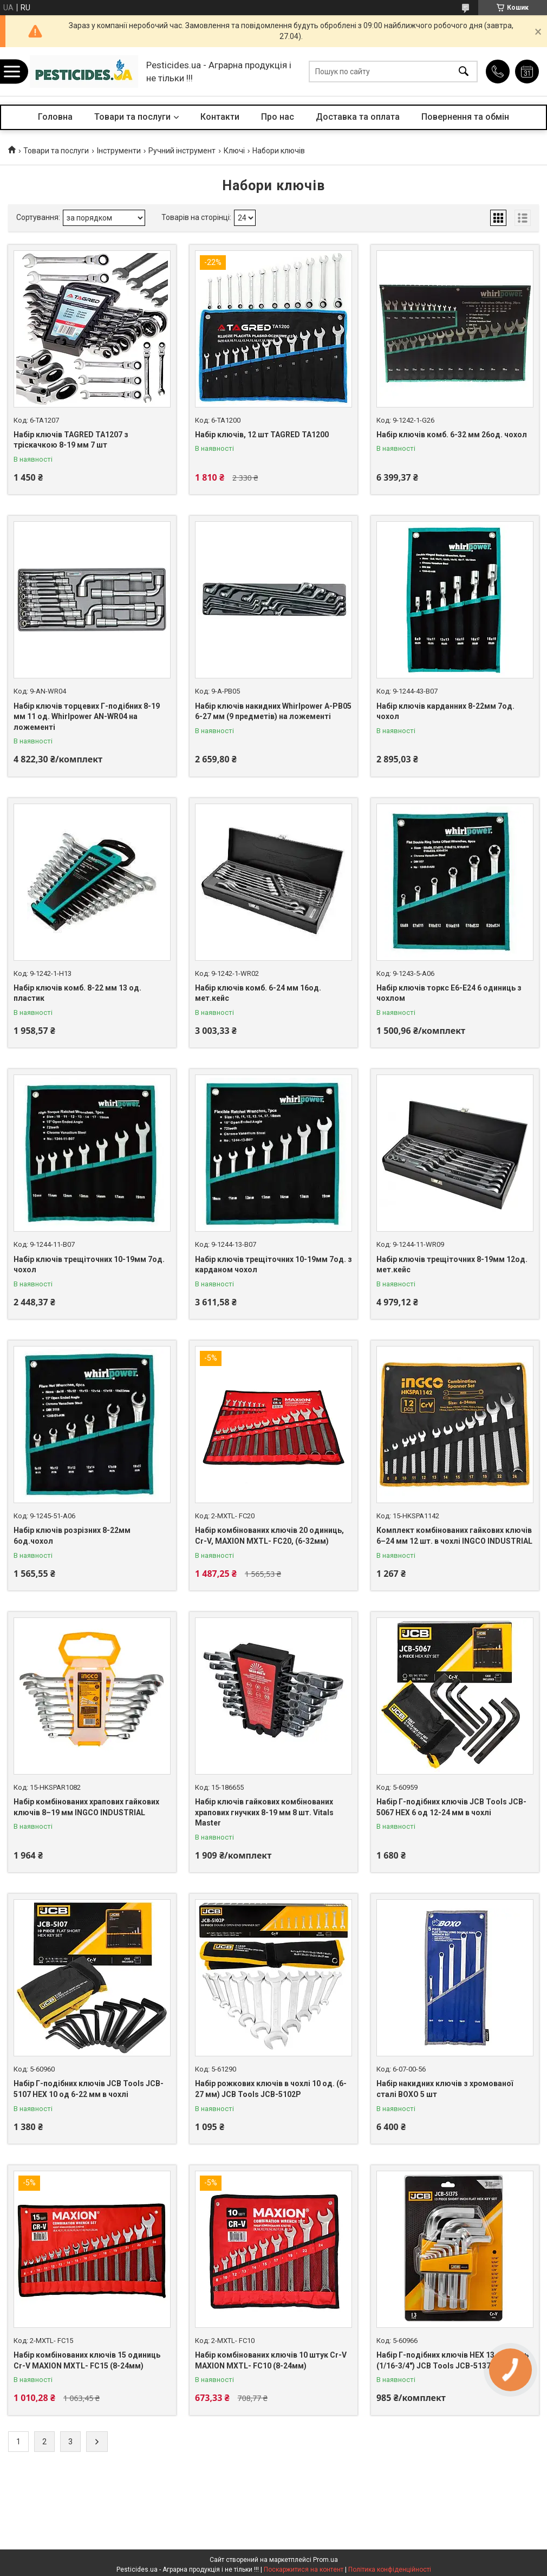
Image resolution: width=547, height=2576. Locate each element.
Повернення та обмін (465, 117)
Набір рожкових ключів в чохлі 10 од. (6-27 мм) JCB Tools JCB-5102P (271, 2089)
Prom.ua (325, 2560)
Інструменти (119, 150)
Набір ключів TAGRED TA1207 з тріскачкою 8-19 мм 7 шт (71, 440)
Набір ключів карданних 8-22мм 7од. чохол (445, 711)
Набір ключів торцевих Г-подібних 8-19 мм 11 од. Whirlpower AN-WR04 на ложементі (87, 717)
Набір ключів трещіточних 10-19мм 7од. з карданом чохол (273, 1264)
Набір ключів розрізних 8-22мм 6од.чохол (72, 1535)
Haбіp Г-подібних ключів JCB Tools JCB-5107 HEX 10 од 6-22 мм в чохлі (89, 2089)
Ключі (234, 150)
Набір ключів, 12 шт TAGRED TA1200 (262, 434)
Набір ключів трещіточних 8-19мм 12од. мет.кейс (452, 1264)
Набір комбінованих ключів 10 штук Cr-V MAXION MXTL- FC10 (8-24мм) (271, 2360)
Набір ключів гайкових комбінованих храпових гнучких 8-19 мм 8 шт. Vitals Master (264, 1812)
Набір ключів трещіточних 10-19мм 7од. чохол (89, 1264)
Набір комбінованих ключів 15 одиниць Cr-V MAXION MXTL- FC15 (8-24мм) (87, 2360)
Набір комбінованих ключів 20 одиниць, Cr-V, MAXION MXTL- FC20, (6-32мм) (269, 1535)
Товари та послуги (132, 117)
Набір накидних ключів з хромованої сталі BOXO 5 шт (444, 2089)
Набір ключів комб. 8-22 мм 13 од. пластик (77, 993)
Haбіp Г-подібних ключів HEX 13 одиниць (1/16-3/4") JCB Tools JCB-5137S (452, 2360)
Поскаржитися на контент (303, 2569)
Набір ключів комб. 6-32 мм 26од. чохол (451, 434)
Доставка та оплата (358, 117)
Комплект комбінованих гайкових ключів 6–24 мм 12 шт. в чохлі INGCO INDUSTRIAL (454, 1535)
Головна (55, 117)
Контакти (219, 117)
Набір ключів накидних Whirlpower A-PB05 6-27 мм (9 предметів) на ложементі (273, 711)
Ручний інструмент (182, 150)
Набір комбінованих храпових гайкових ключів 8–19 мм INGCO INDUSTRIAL (86, 1807)
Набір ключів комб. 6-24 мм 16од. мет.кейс (258, 993)
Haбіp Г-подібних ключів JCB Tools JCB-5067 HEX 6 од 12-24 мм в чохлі (451, 1807)
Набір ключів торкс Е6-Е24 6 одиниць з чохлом (449, 993)
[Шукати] (464, 72)
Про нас (277, 117)
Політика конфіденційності (389, 2569)
